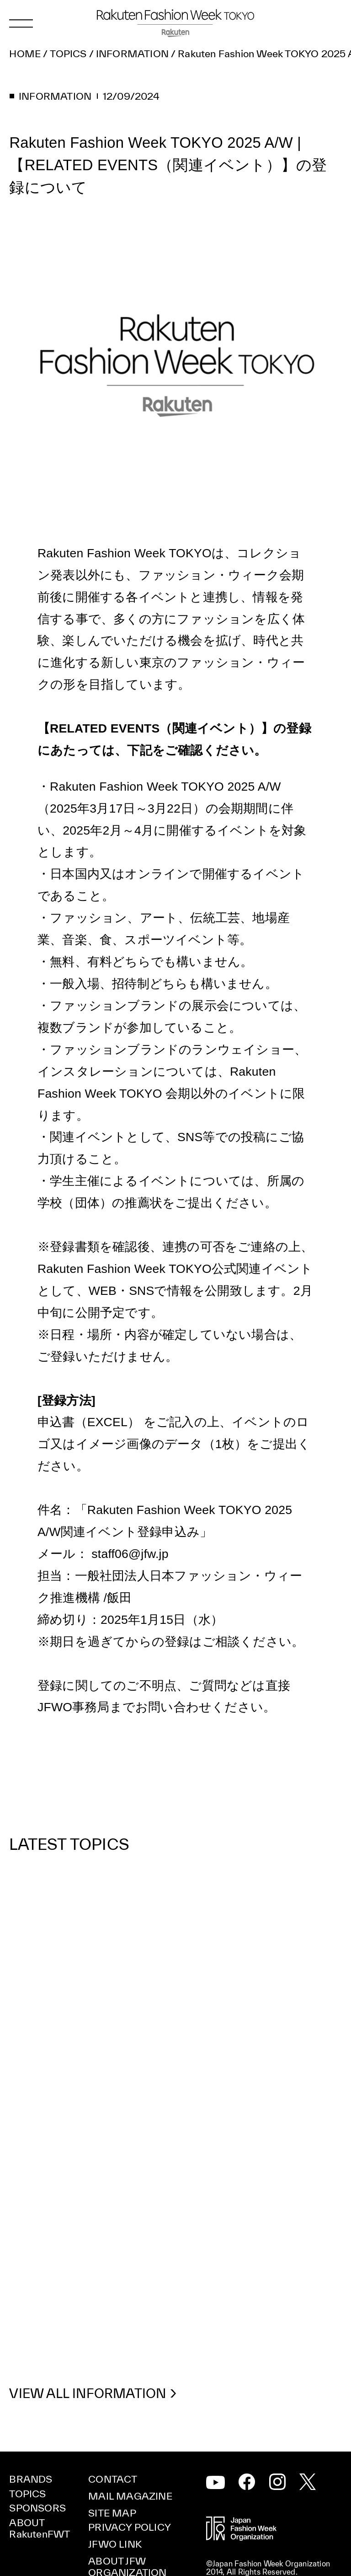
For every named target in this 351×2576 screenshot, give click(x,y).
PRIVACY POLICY (129, 2527)
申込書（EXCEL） (88, 1422)
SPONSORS (37, 2507)
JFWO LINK (115, 2543)
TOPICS (27, 2493)
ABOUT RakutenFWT (39, 2528)
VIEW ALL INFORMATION (87, 2393)
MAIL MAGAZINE (130, 2495)
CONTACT (112, 2479)
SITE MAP (112, 2512)
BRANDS (30, 2479)
